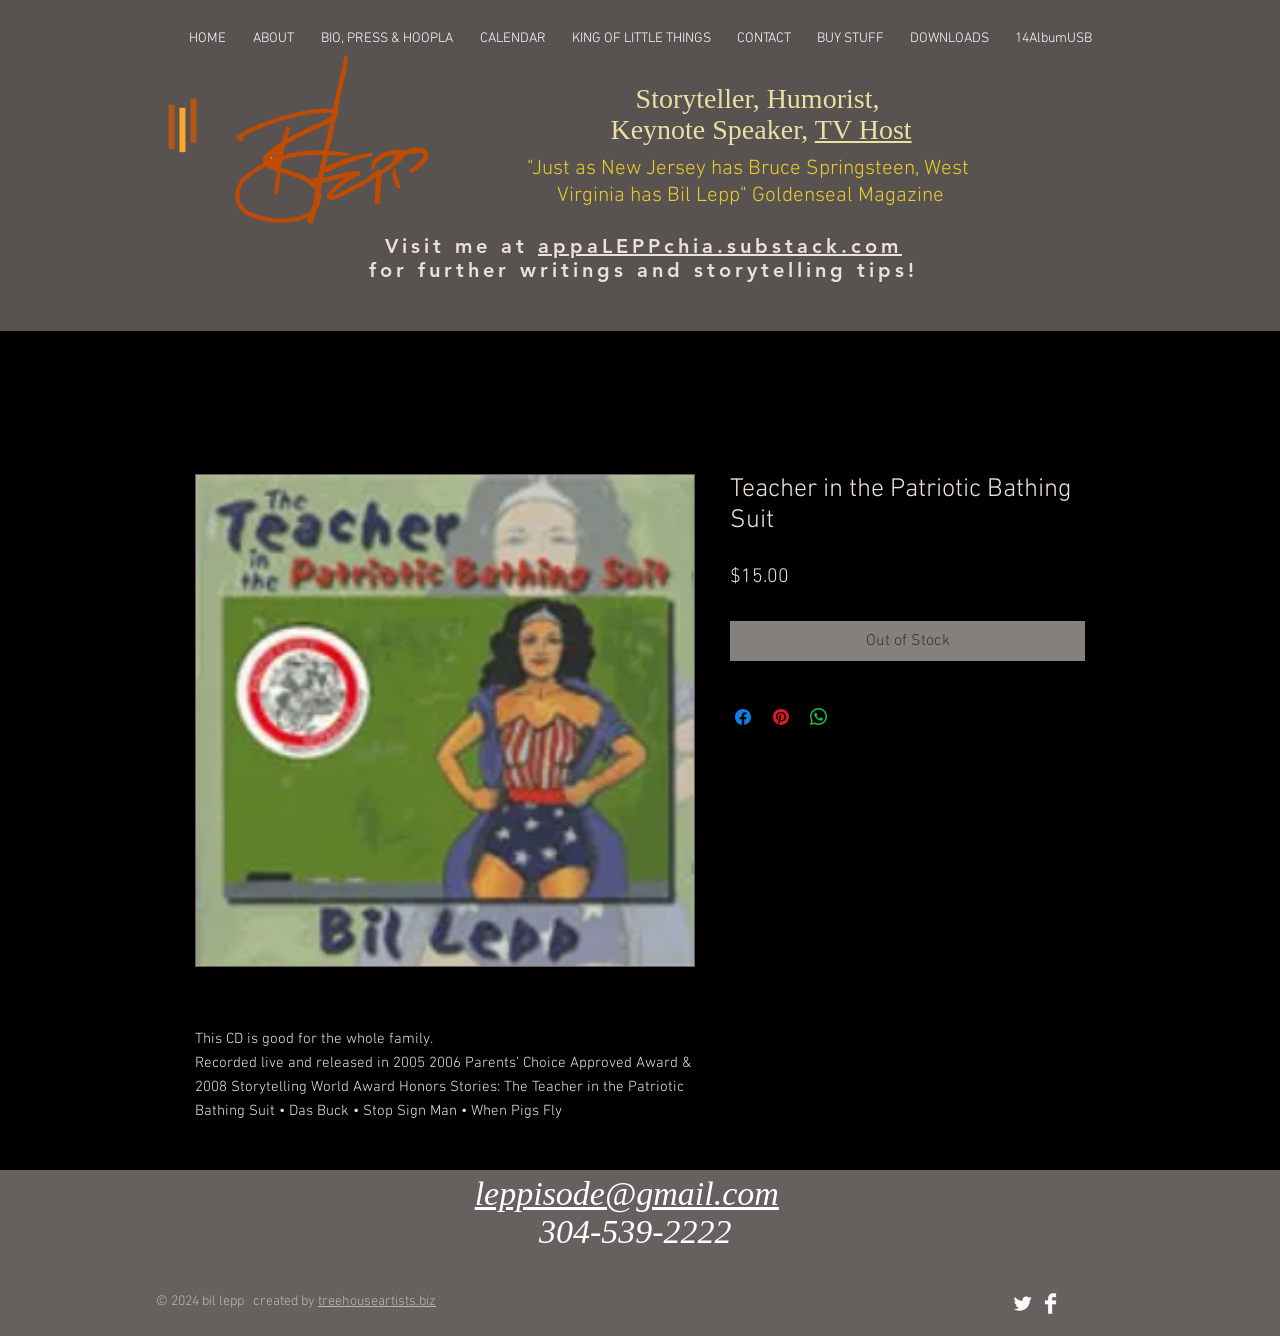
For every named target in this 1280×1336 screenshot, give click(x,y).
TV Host (863, 129)
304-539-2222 (635, 1231)
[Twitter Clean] (1022, 1303)
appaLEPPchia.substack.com (720, 246)
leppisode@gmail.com (627, 1193)
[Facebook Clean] (1050, 1303)
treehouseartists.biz (377, 1301)
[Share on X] (857, 717)
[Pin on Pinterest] (781, 717)
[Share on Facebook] (743, 717)
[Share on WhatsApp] (819, 717)
